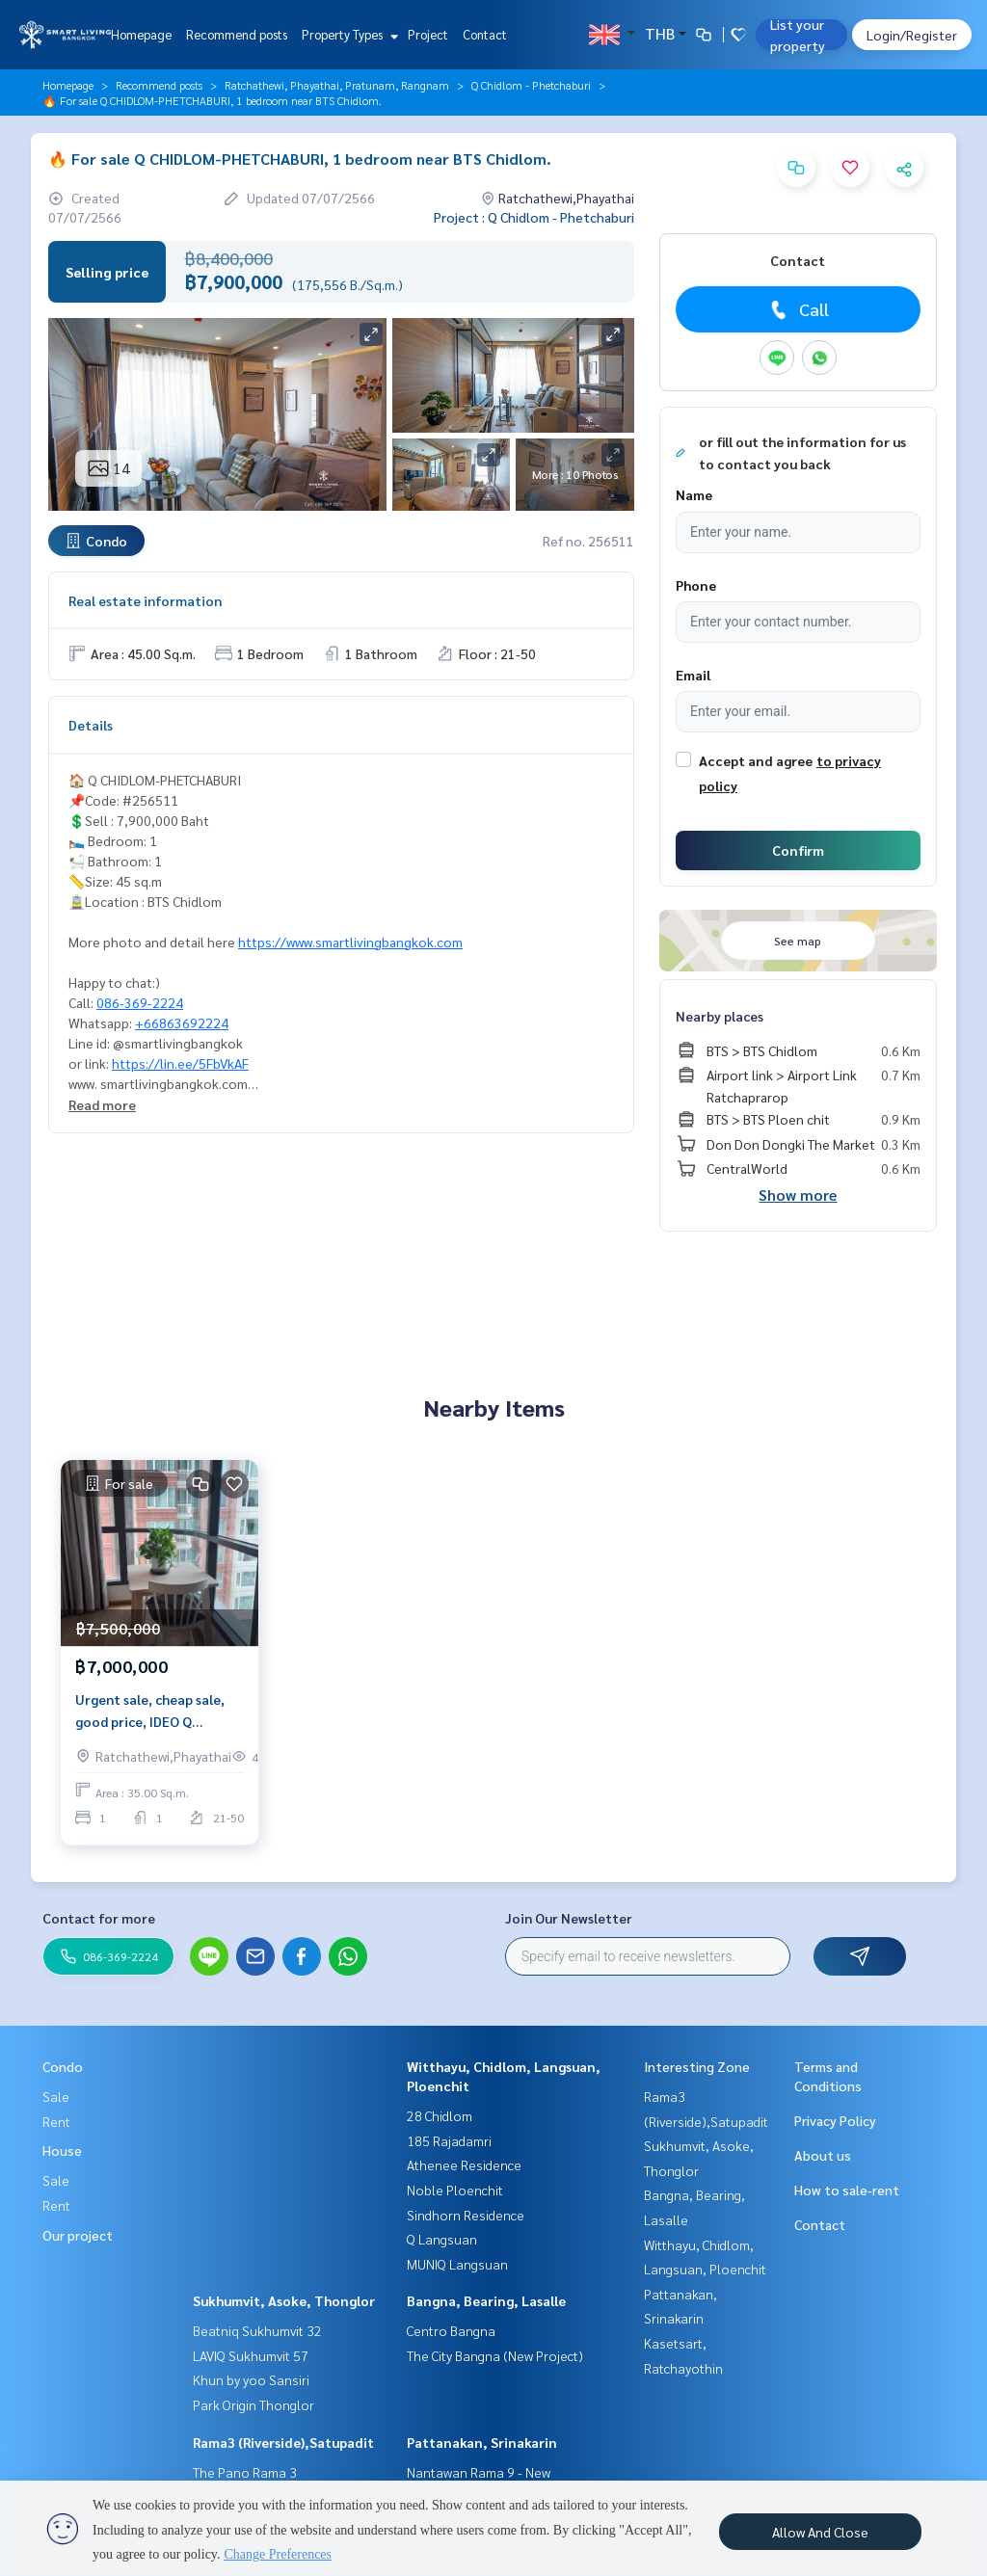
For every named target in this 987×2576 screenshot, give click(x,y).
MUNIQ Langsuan (457, 2263)
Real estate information (145, 600)
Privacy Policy (835, 2120)
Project (428, 34)
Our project (77, 2235)
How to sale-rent (846, 2189)
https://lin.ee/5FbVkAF (180, 1063)
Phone (696, 585)
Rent (56, 2121)
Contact (485, 34)
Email (693, 674)
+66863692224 (181, 1022)
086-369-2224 (139, 1002)
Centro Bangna (451, 2330)
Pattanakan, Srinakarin (482, 2442)
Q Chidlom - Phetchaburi (531, 85)
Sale (55, 2096)
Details (90, 724)
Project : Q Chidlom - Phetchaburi (534, 217)
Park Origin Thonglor (253, 2404)
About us (822, 2155)
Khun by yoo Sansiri (251, 2379)
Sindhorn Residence (465, 2214)
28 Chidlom (439, 2115)
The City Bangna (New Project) (495, 2355)
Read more (102, 1104)
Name (694, 494)
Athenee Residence (464, 2164)
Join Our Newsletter (568, 1917)
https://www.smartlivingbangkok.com (350, 941)
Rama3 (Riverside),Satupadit (283, 2442)
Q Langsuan (442, 2238)
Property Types (347, 34)
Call (797, 309)
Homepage (141, 34)
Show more (798, 1194)
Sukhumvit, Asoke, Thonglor (284, 2300)
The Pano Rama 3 (245, 2472)
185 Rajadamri (449, 2140)
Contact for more (98, 1917)
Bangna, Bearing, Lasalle (486, 2300)
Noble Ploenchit (455, 2189)
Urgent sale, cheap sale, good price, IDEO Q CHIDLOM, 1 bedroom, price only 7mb (150, 1711)
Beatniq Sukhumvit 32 (257, 2330)
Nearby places (719, 1015)
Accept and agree (756, 760)
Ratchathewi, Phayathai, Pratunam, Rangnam (337, 85)
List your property (797, 34)
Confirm (798, 850)
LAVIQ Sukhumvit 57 (250, 2355)
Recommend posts (236, 34)
